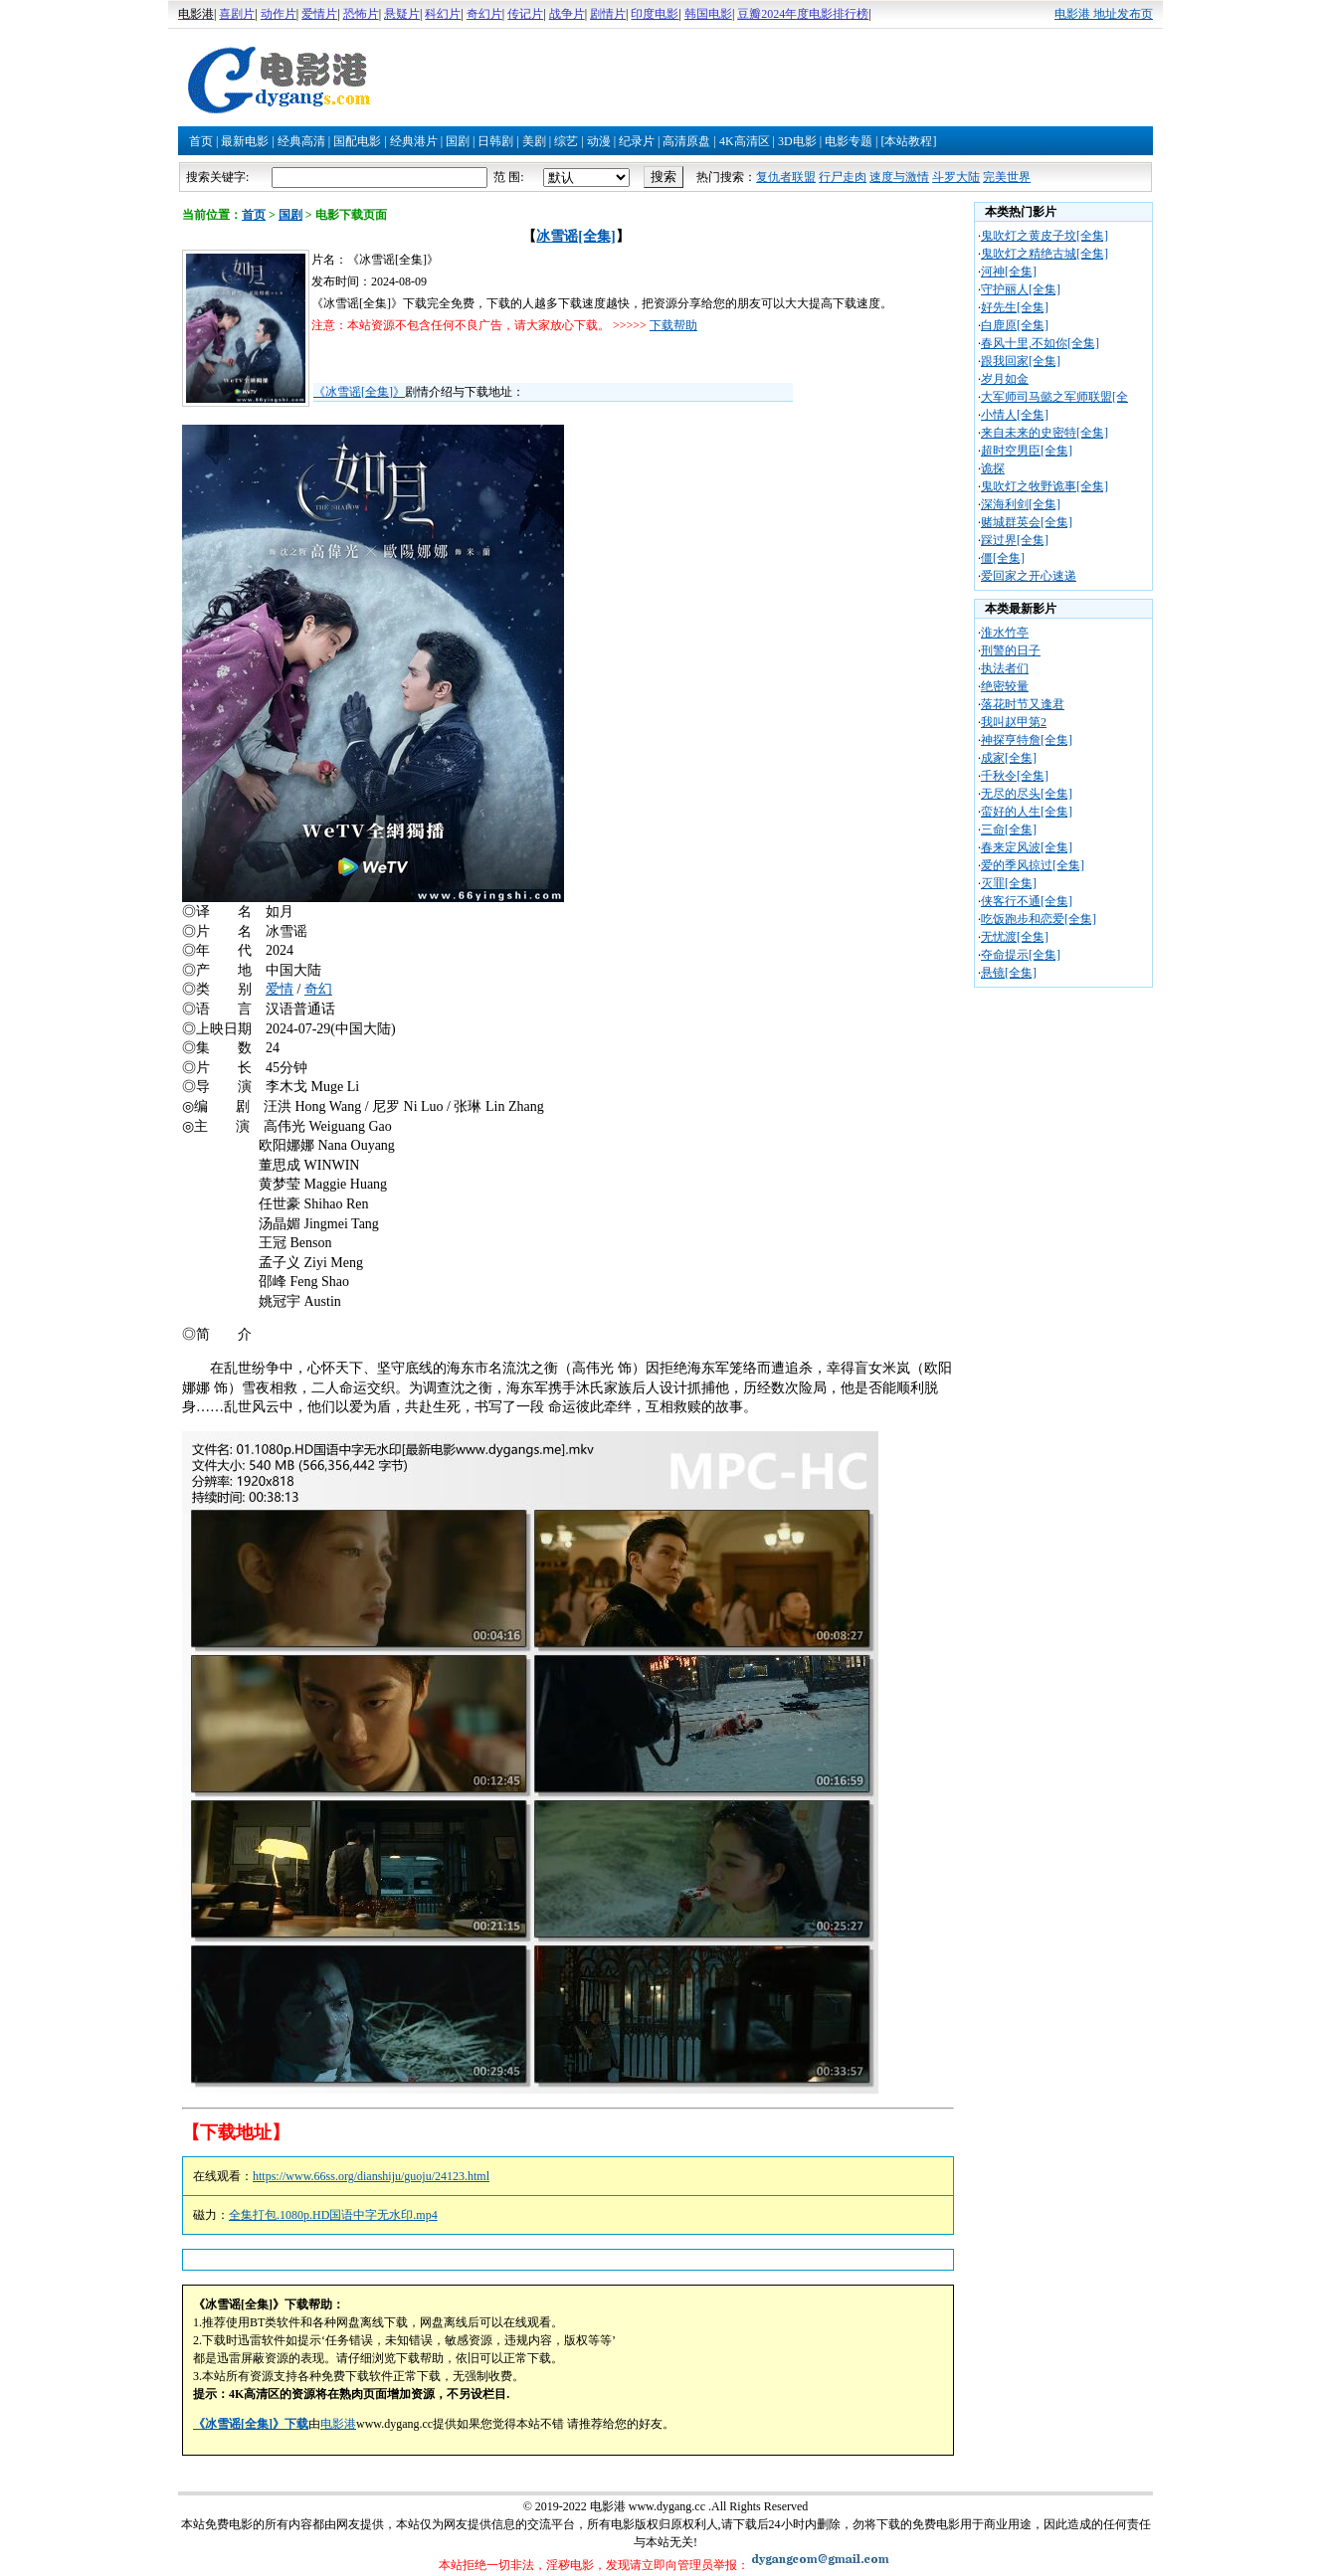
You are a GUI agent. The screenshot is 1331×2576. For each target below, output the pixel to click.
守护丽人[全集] (1020, 289)
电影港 (338, 2424)
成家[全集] (1009, 758)
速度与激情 (899, 177)
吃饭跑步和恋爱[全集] (1038, 919)
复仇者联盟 (786, 177)
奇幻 (318, 989)
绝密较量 (1005, 686)
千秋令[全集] (1014, 776)
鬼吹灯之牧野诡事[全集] (1044, 486)
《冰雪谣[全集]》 (359, 392)
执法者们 (1005, 668)
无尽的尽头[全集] (1026, 794)
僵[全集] (1003, 558)
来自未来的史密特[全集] (1044, 433)
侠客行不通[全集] (1026, 901)
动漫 (599, 141)
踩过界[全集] (1014, 540)
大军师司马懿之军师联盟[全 (1054, 397)
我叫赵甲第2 (1013, 722)
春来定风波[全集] (1026, 847)
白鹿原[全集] (1014, 325)
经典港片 (414, 141)
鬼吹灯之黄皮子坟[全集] (1044, 236)
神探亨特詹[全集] (1026, 740)
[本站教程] (908, 141)
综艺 (566, 141)
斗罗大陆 (956, 177)
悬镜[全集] (1009, 973)
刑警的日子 (1011, 650)
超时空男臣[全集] (1026, 451)
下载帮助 (673, 325)
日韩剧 (495, 141)
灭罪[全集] (1009, 883)
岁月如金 (1005, 379)
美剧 (534, 141)
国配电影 (357, 141)
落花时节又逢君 (1022, 704)
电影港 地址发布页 (1103, 14)
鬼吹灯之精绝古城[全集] (1044, 254)
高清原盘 (686, 141)
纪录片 (637, 141)
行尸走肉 (842, 177)
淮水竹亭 (1005, 633)
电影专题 (848, 141)
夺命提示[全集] (1020, 955)
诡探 (993, 468)
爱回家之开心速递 (1028, 576)
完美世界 (1007, 177)
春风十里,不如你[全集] (1040, 343)
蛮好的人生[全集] (1026, 812)
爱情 (279, 989)
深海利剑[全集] (1020, 504)
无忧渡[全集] (1014, 937)
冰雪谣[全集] (575, 236)
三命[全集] (1009, 829)
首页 (201, 141)
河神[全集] (1009, 271)
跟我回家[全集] (1020, 361)
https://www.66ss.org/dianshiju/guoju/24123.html (371, 2176)
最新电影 (245, 141)
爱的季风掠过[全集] (1032, 865)
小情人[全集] (1014, 415)
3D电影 (797, 141)
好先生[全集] (1014, 307)
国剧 (458, 141)
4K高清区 (744, 141)
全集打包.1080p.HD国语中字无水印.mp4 (333, 2215)
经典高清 (301, 141)
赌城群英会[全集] (1026, 522)
